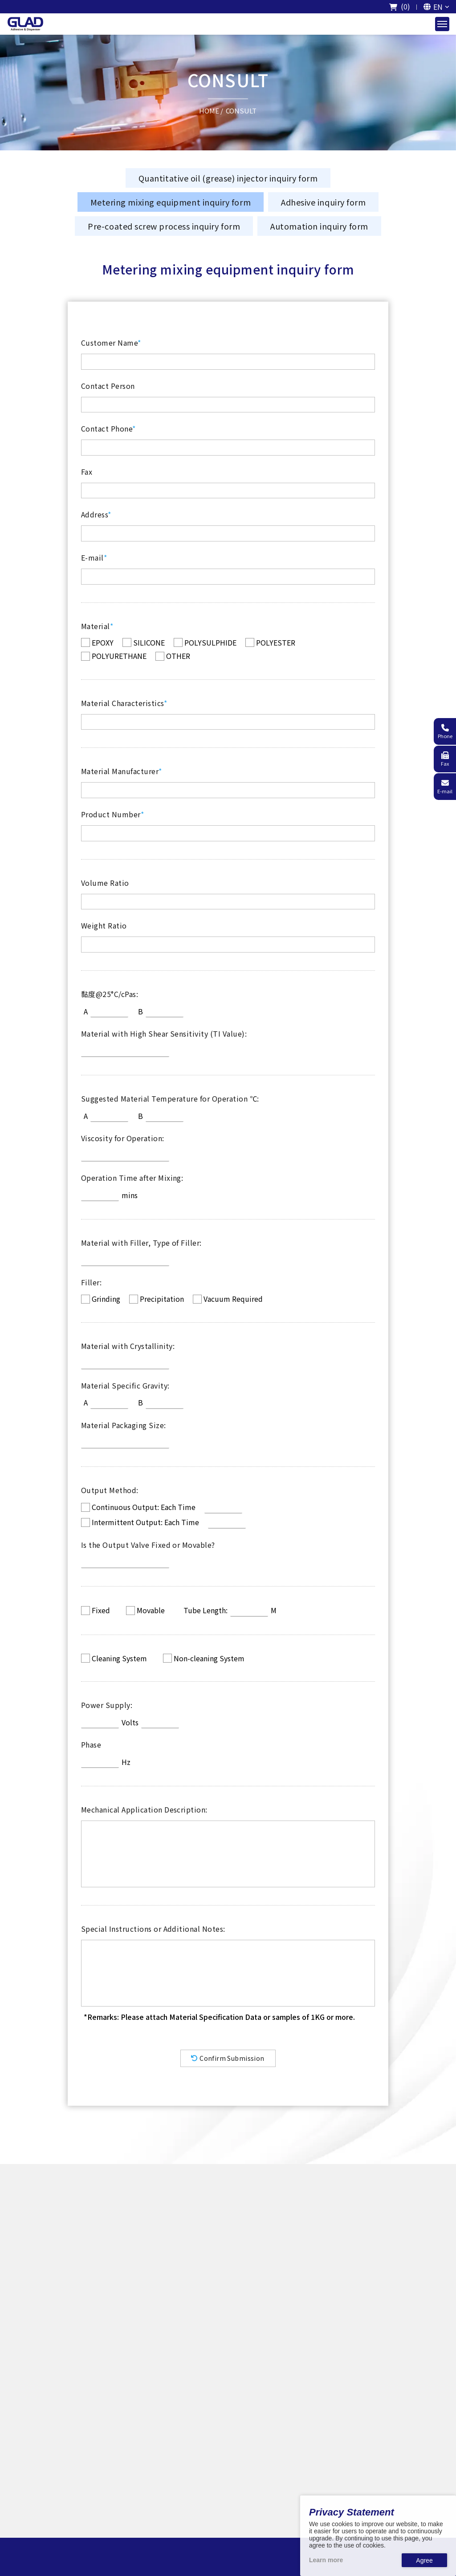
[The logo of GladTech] (25, 24)
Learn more (326, 2560)
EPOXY (103, 642)
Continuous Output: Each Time (143, 1507)
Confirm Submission (228, 2058)
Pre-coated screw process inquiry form (164, 226)
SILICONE (149, 642)
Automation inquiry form (319, 226)
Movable (151, 1610)
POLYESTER (275, 642)
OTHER (178, 655)
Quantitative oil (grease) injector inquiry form (228, 178)
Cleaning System (119, 1658)
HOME (209, 110)
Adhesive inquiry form (323, 202)
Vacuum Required (233, 1298)
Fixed (101, 1610)
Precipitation (162, 1298)
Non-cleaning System (209, 1658)
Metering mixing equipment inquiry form (170, 202)
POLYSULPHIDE (210, 642)
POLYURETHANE (119, 655)
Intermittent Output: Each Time (145, 1522)
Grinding (106, 1298)
